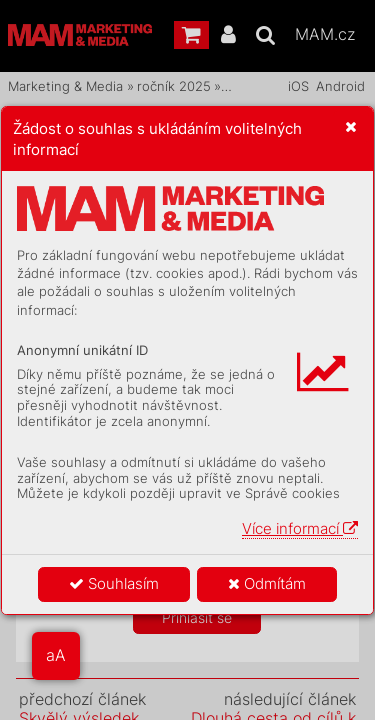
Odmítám (267, 583)
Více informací (300, 528)
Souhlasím (114, 583)
